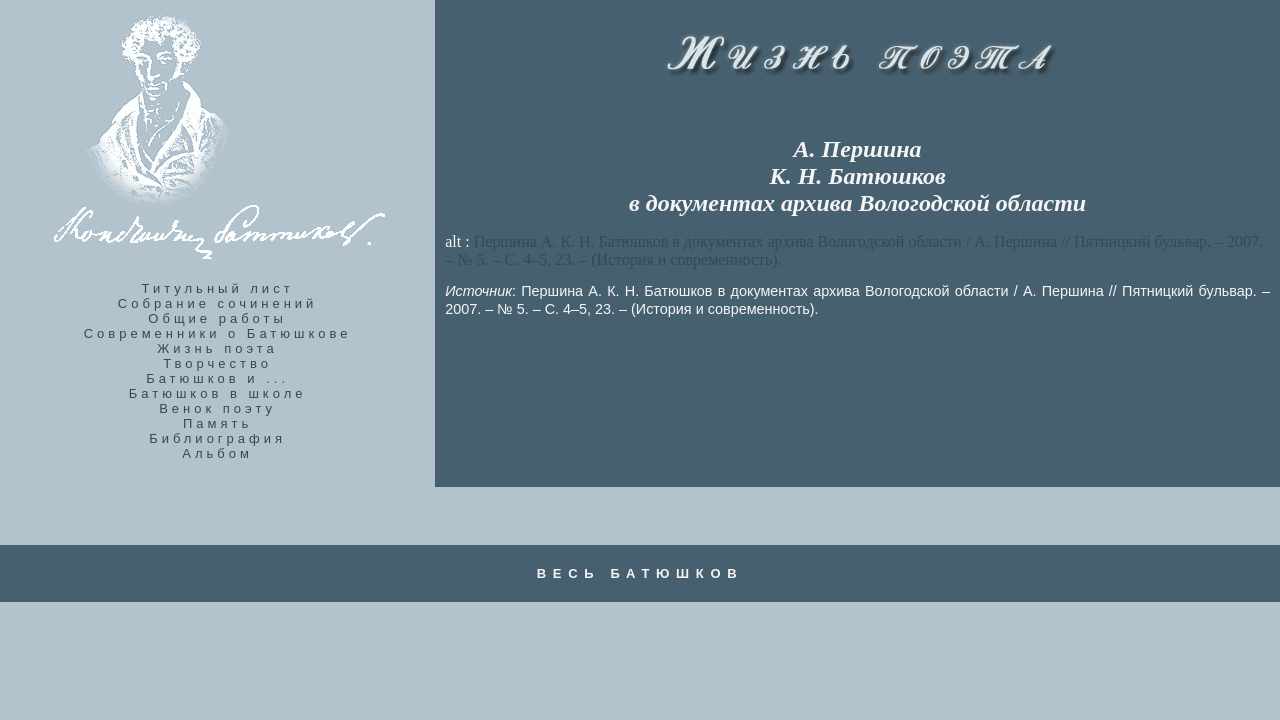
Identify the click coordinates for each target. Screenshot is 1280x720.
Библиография (217, 438)
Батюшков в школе (218, 393)
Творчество (217, 363)
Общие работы (217, 318)
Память (217, 423)
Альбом (217, 453)
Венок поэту (217, 408)
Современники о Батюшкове (218, 333)
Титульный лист (218, 288)
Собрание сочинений (218, 303)
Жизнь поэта (217, 348)
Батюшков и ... (217, 378)
